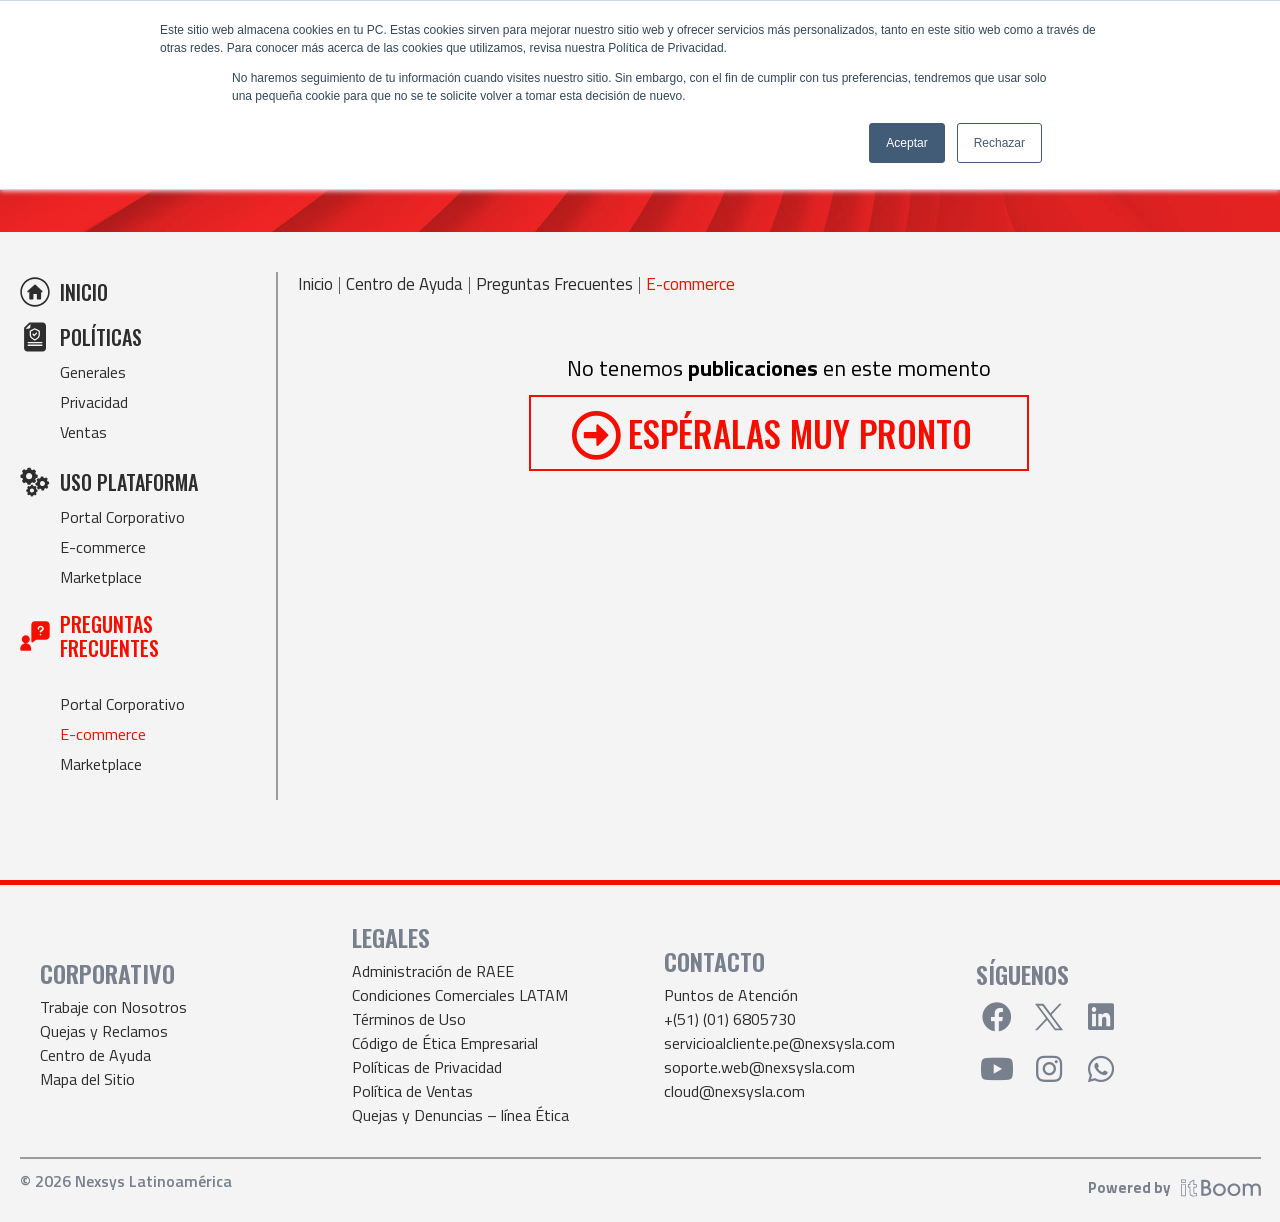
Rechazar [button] (999, 143)
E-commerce (103, 547)
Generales (93, 372)
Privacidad (94, 402)
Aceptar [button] (906, 143)
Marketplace (101, 577)
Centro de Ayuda (404, 284)
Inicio (315, 284)
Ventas (83, 432)
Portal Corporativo (122, 517)
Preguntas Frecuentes (554, 284)
